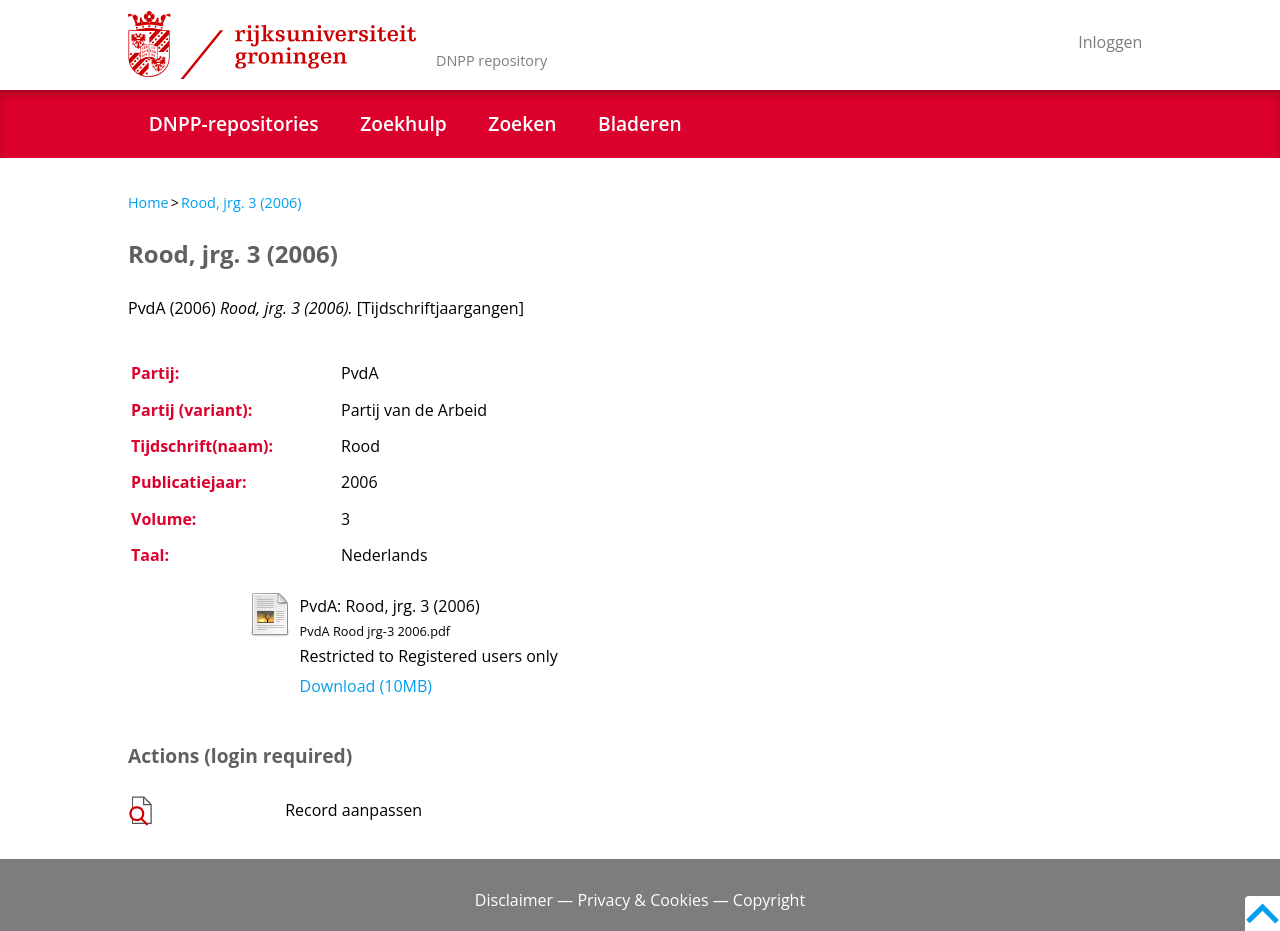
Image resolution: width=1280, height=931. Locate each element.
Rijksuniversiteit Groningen (272, 45)
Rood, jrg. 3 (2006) (241, 202)
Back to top (1262, 913)
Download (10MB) (366, 686)
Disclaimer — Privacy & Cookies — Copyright (640, 900)
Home (148, 202)
